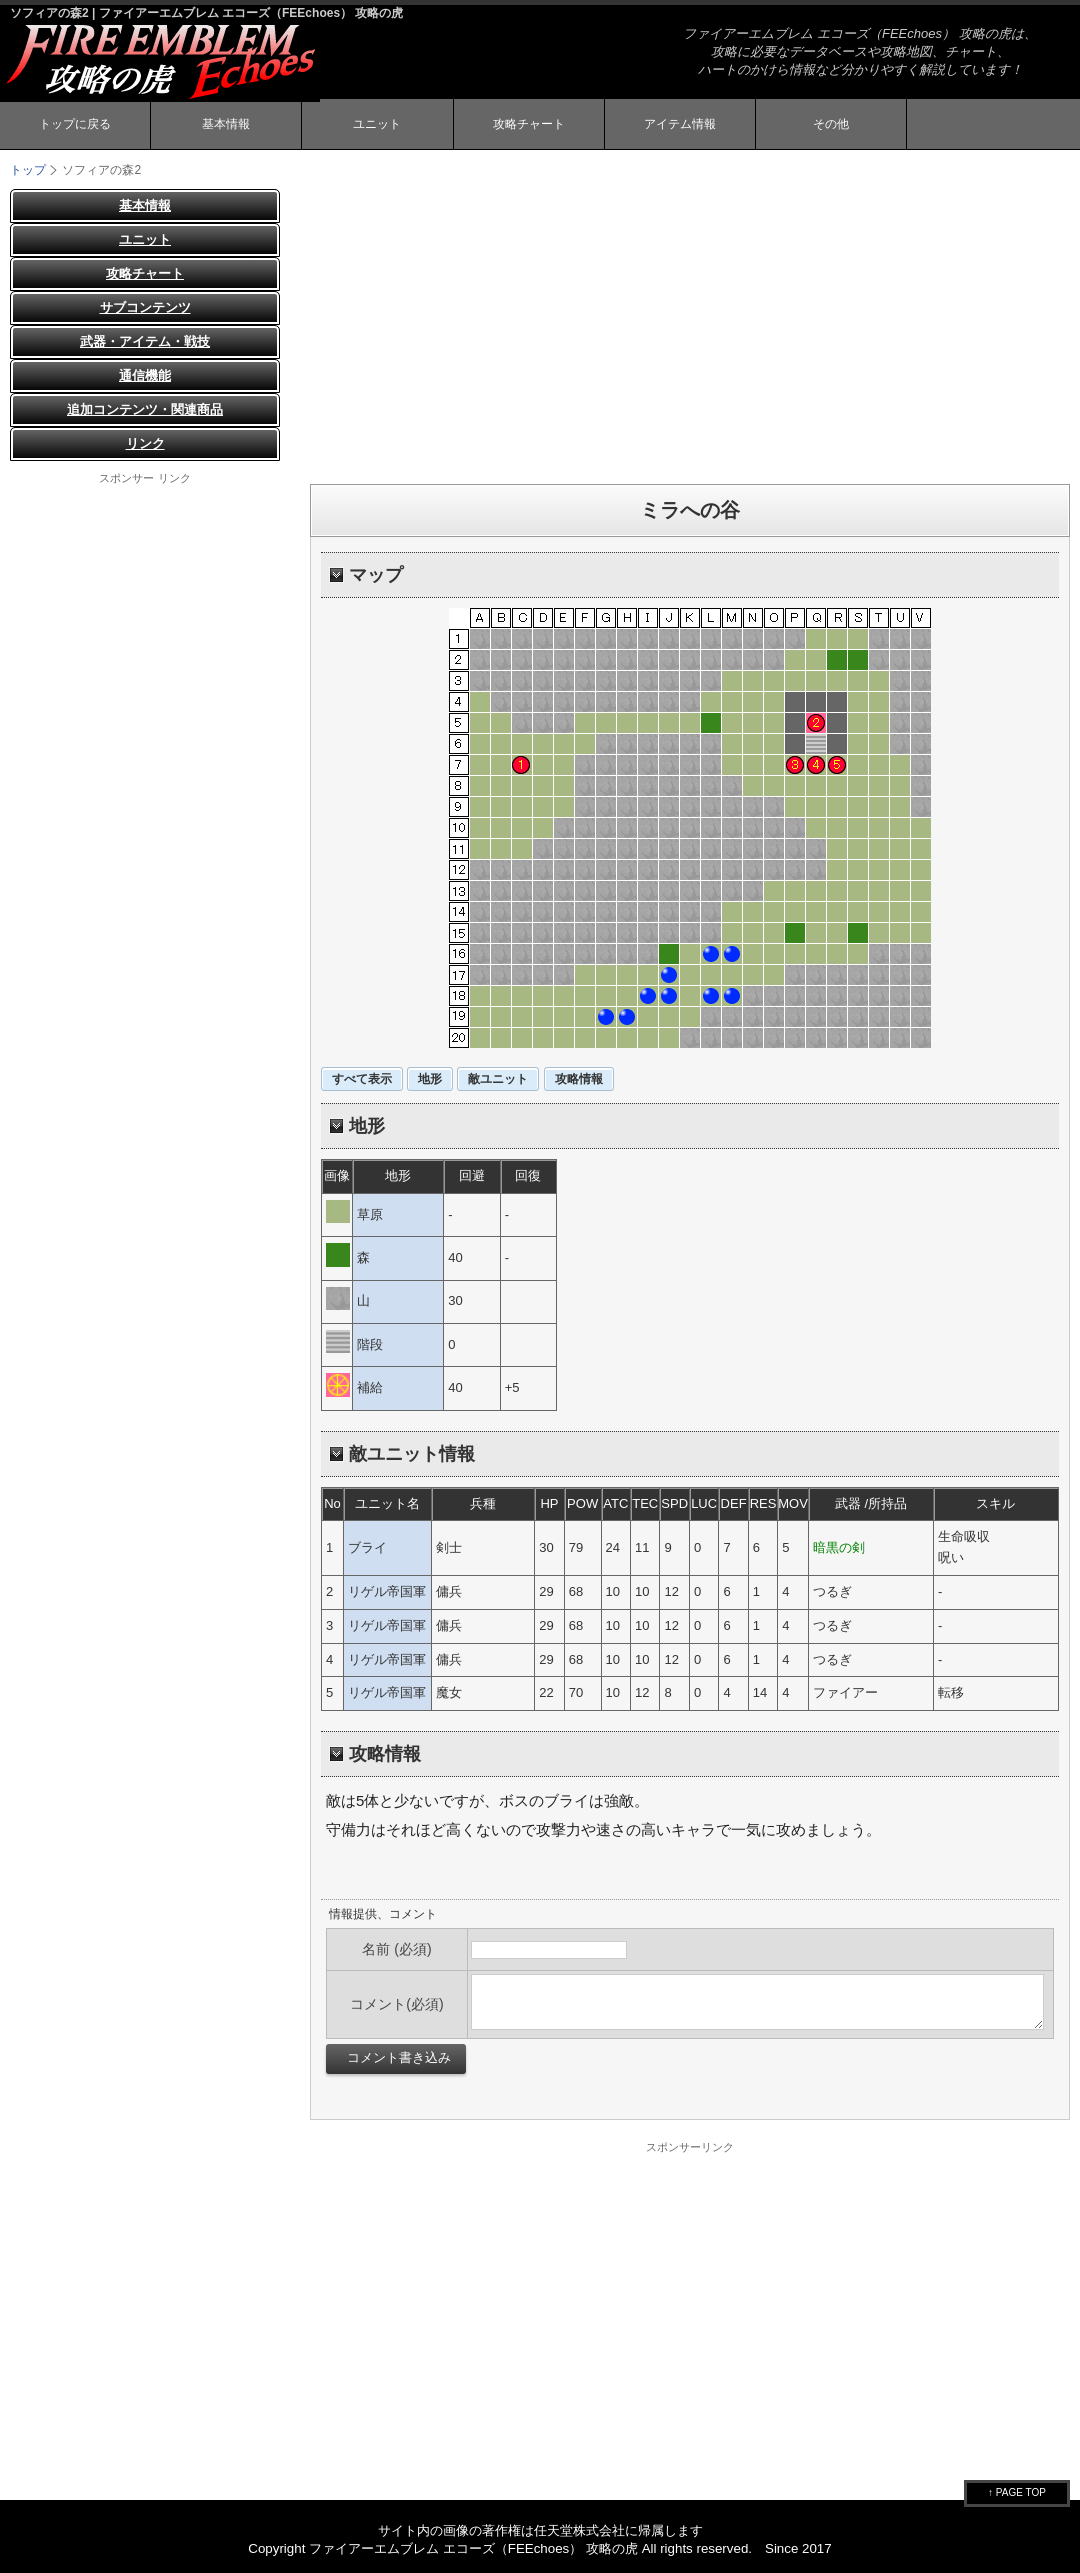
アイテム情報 (680, 124)
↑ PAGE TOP (1017, 2492)
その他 (831, 124)
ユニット (377, 124)
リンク (145, 443)
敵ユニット (498, 1079)
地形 (430, 1079)
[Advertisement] (690, 329)
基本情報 (226, 124)
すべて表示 (362, 1079)
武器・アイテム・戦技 (145, 341)
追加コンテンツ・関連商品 (145, 409)
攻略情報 (579, 1079)
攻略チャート (529, 124)
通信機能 (145, 375)
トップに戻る (75, 124)
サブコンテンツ (145, 307)
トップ (28, 170)
